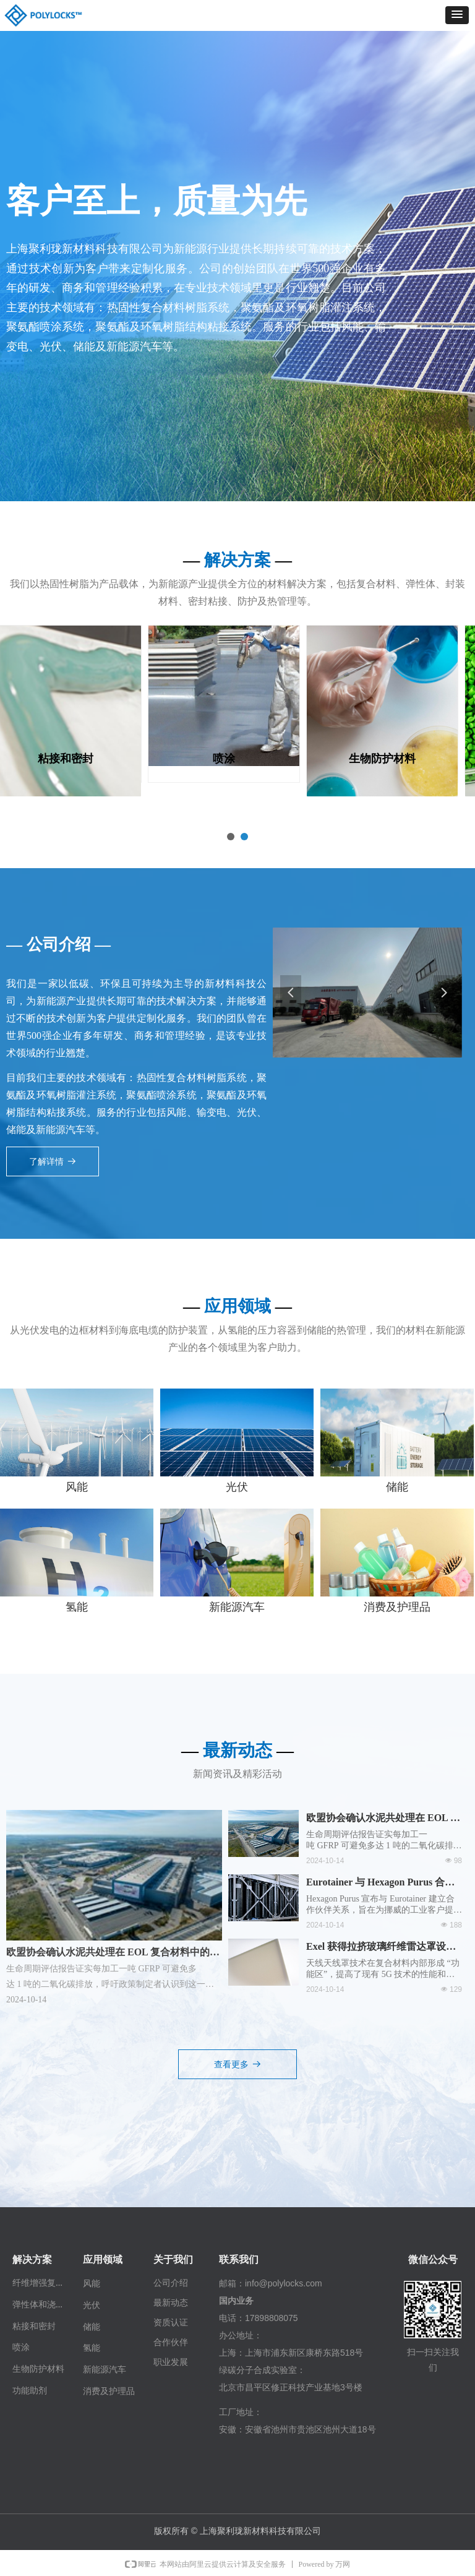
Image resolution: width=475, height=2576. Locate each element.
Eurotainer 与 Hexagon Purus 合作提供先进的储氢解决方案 (380, 1883)
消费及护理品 (397, 1607)
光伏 (237, 1487)
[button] (457, 15)
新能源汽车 (237, 1607)
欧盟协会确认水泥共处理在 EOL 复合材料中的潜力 (383, 1819)
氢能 (77, 1607)
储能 (397, 1487)
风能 (77, 1487)
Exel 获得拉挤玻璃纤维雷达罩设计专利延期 (381, 1948)
